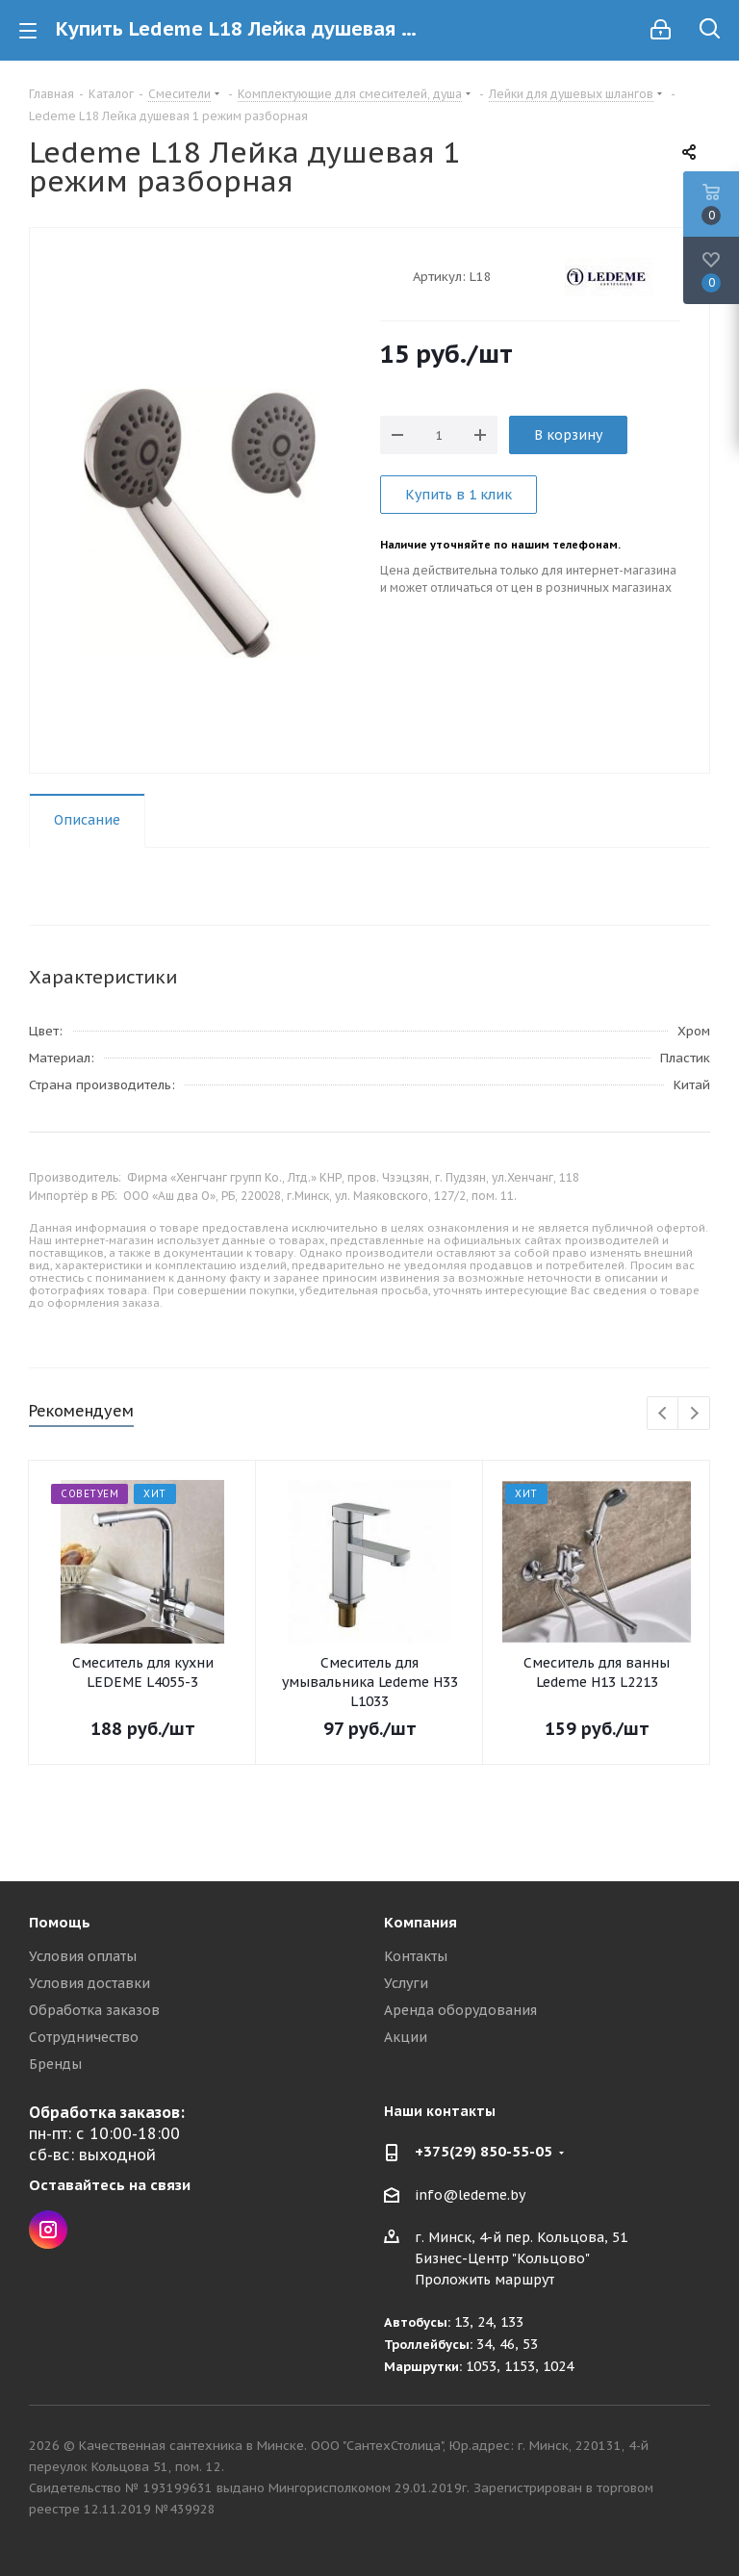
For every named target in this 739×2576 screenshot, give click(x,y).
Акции (405, 2037)
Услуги (406, 1983)
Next (694, 1414)
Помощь (59, 1922)
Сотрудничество (84, 2037)
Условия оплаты (83, 1956)
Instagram (48, 2229)
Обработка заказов (94, 2010)
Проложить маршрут (484, 2279)
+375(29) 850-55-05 (483, 2151)
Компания (420, 1922)
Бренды (55, 2064)
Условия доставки (89, 1983)
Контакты (415, 1956)
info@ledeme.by (470, 2195)
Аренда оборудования (460, 2010)
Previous (663, 1414)
